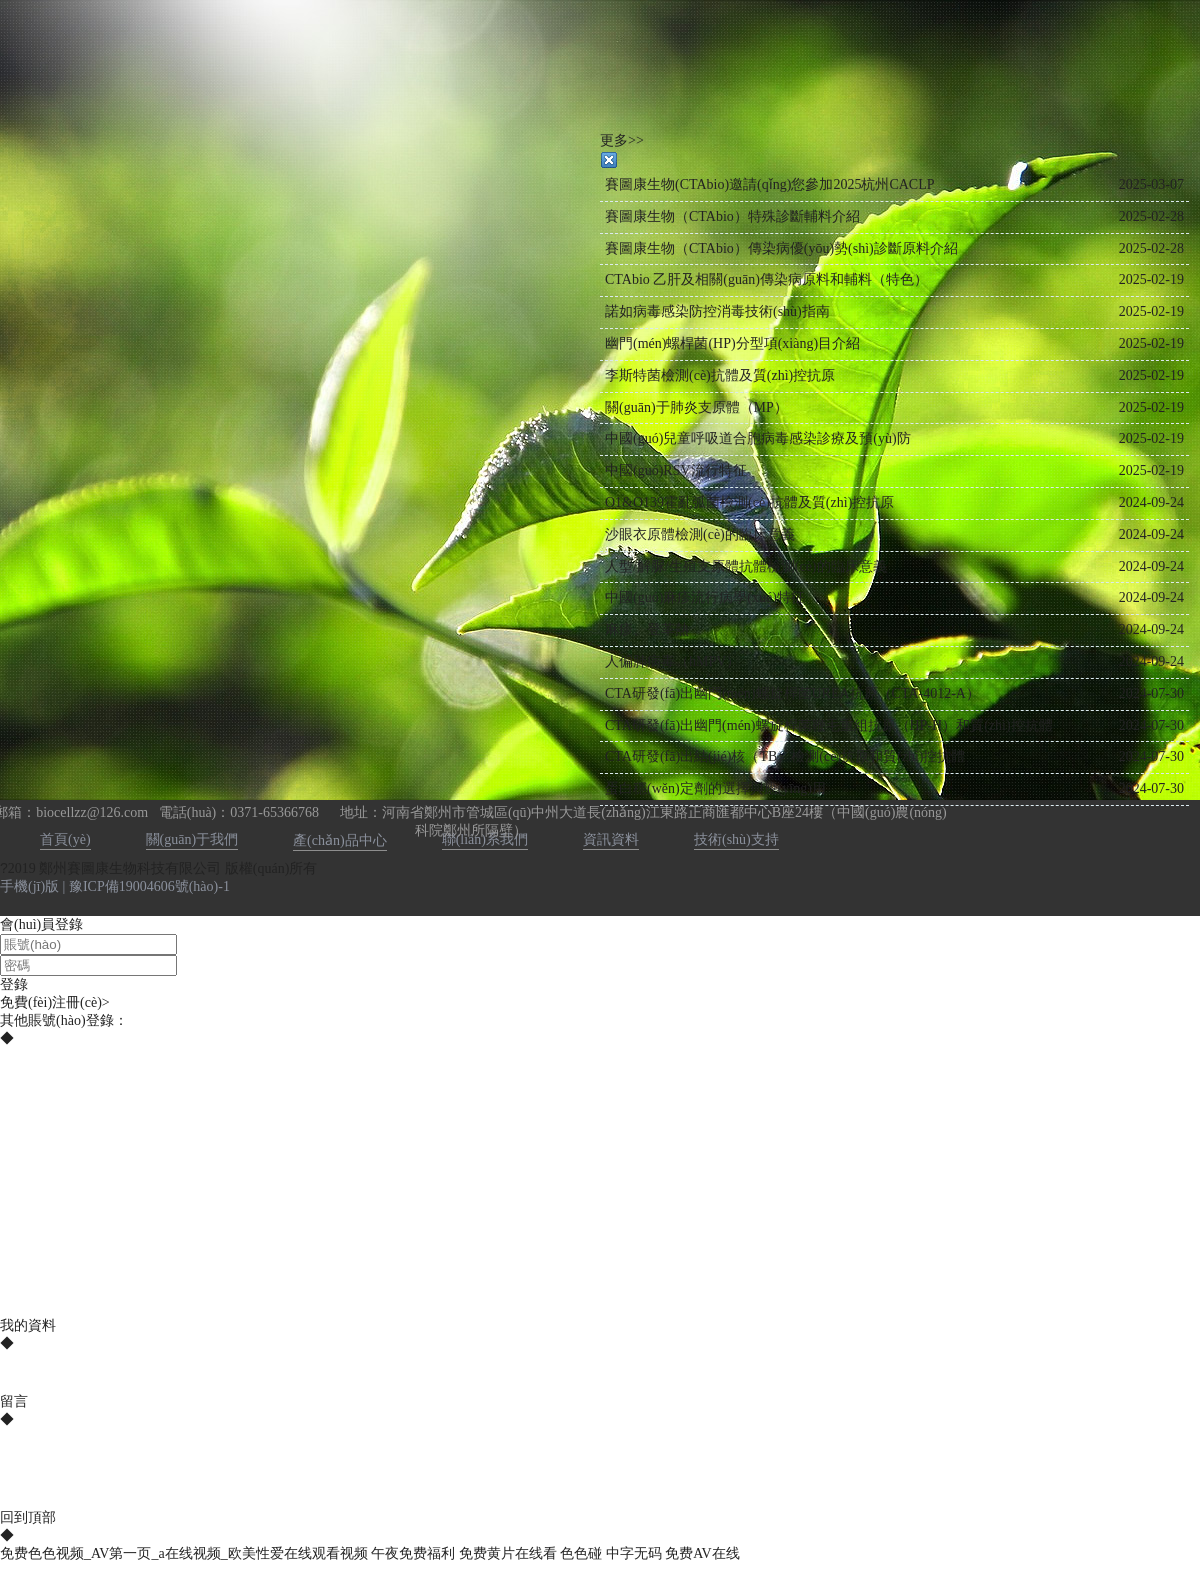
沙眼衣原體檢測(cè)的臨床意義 (700, 534)
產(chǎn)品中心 (340, 840)
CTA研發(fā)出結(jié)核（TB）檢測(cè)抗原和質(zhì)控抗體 (785, 756)
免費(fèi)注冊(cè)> (55, 1002)
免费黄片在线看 (508, 1553)
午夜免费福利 (413, 1553)
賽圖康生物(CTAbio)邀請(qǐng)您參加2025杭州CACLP (770, 184)
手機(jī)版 (29, 886)
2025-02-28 (1151, 216)
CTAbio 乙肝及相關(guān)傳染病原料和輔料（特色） (766, 279)
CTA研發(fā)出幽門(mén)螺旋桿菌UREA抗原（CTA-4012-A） (792, 693)
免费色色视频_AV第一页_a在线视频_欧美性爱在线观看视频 (184, 1553)
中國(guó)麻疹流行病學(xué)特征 (705, 597)
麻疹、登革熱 (647, 629)
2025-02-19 (1151, 279)
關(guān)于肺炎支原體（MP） (696, 407)
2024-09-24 (1151, 502)
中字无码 (634, 1553)
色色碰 (581, 1553)
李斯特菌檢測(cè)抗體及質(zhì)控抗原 (720, 375)
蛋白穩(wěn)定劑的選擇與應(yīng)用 (715, 788)
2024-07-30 (1151, 693)
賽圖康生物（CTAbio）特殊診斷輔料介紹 (732, 216)
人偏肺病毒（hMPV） (672, 661)
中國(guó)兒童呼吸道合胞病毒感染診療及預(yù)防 (758, 438)
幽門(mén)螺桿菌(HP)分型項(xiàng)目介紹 (732, 343)
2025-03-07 (1151, 184)
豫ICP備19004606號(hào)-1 (149, 886)
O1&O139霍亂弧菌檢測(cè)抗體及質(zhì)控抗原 (749, 502)
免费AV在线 (702, 1553)
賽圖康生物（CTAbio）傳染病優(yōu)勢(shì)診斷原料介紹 (781, 248)
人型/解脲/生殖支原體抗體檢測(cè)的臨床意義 (746, 566)
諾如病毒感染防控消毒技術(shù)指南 (717, 311)
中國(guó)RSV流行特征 (676, 470)
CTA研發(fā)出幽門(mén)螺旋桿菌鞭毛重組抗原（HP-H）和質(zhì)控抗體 (829, 725)
